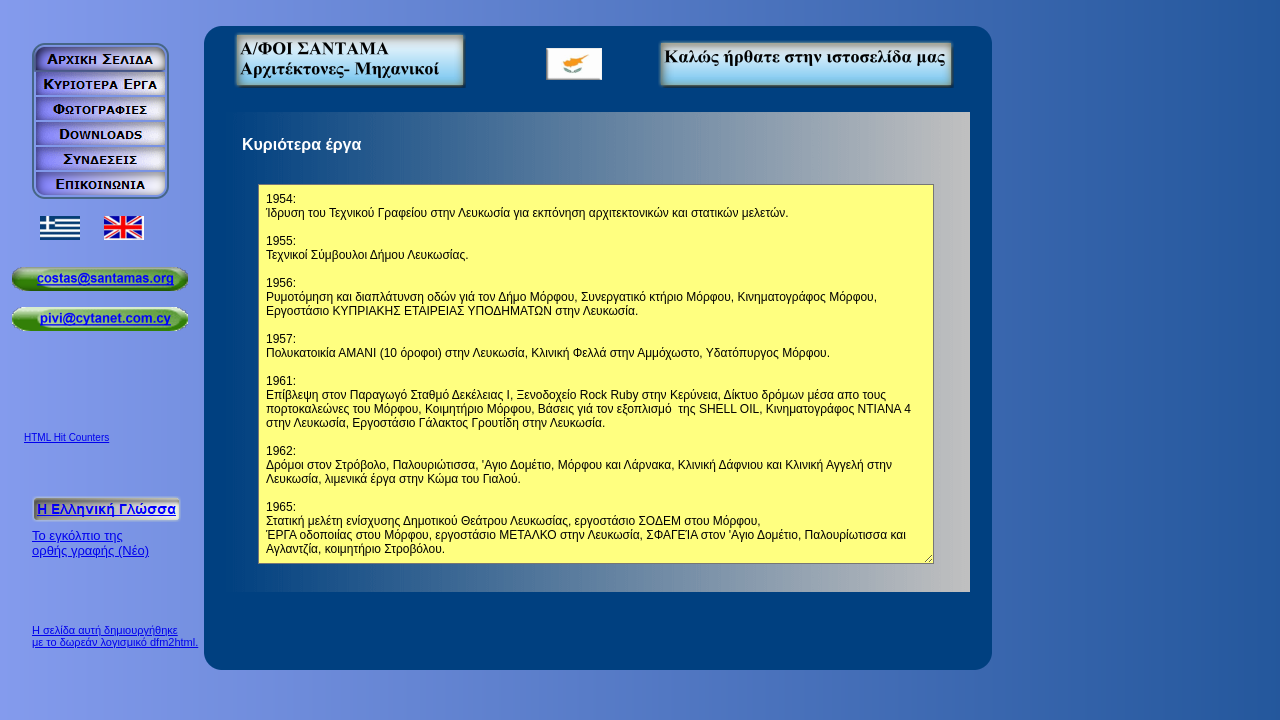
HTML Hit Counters (66, 437)
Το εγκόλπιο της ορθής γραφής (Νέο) (90, 543)
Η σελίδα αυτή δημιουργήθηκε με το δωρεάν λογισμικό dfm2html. (115, 636)
